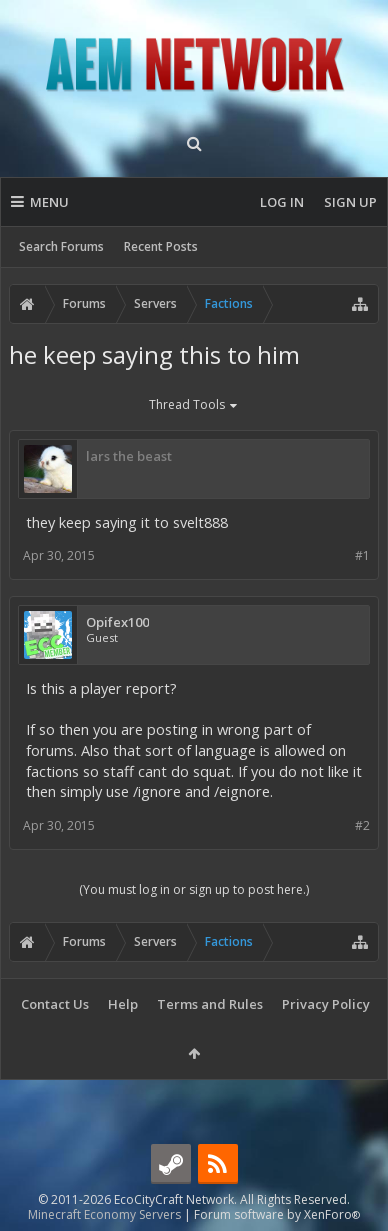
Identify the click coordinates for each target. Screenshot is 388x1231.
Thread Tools (194, 406)
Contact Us (55, 1004)
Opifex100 (117, 622)
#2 (362, 825)
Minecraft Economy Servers (104, 1214)
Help (123, 1004)
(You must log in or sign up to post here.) (194, 889)
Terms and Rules (210, 1004)
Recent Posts (161, 246)
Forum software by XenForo (277, 1214)
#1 (362, 555)
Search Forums (61, 246)
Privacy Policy (326, 1004)
